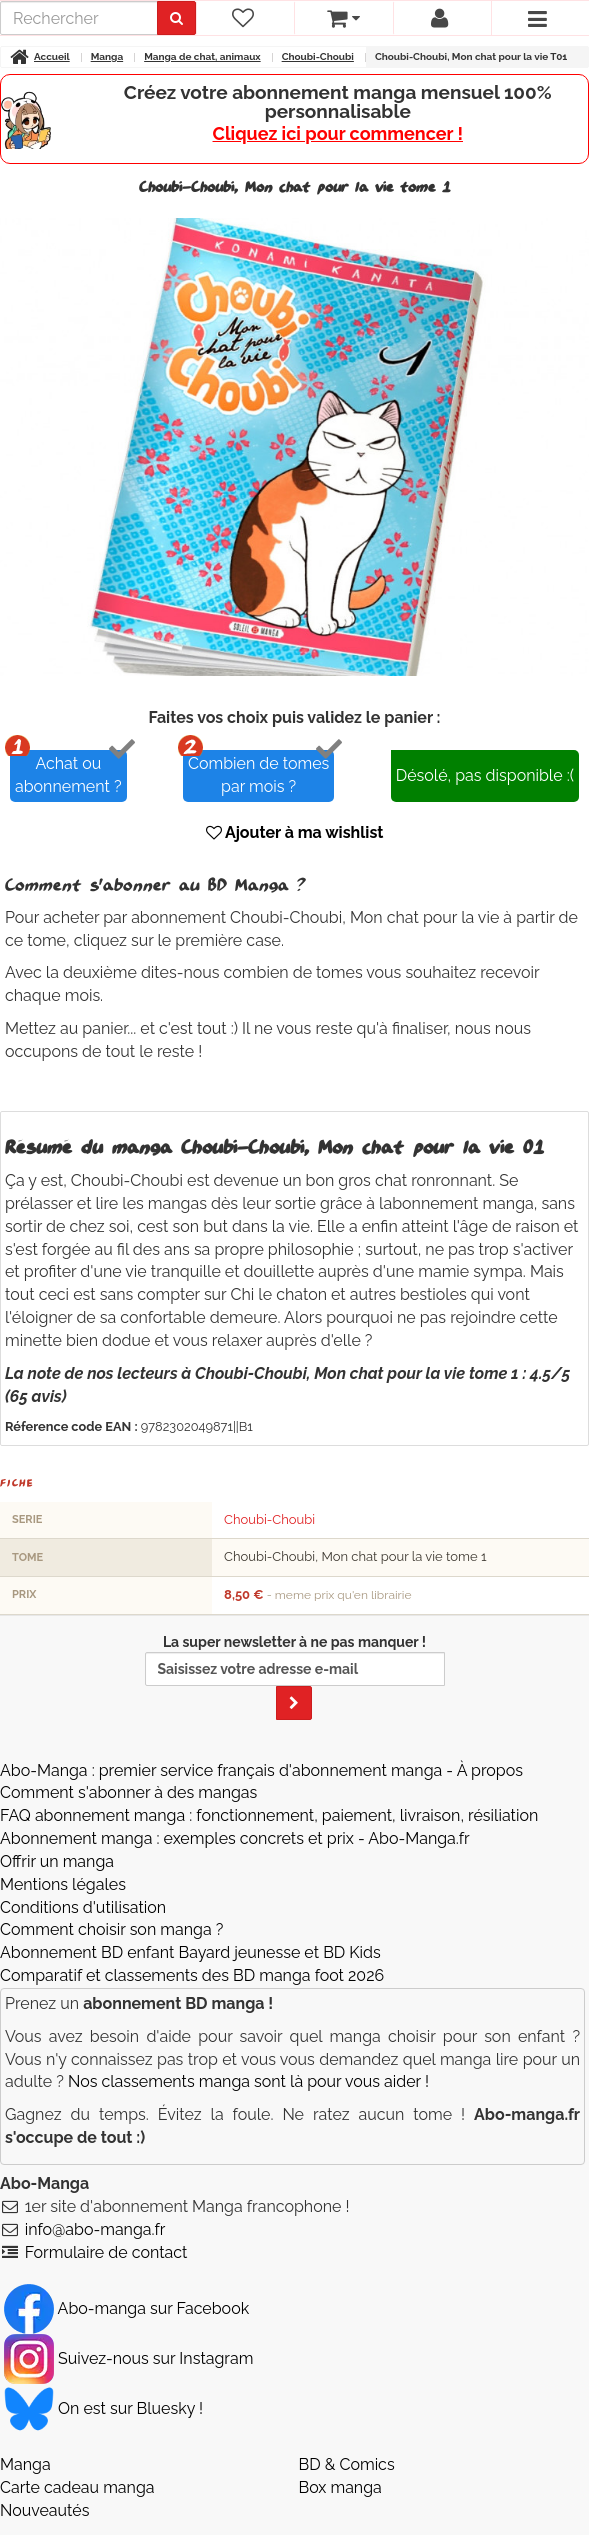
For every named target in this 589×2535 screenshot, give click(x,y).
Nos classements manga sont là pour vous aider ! (248, 2081)
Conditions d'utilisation (83, 1907)
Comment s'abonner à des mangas (128, 1792)
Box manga (340, 2487)
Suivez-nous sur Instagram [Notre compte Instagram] (128, 2358)
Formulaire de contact (106, 2252)
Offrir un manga (57, 1861)
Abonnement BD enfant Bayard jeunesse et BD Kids (190, 1952)
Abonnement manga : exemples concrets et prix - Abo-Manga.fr (235, 1838)
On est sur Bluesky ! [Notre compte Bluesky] (103, 2408)
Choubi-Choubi (269, 1519)
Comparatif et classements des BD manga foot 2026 (192, 1975)
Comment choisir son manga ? (111, 1929)
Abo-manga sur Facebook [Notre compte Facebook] (126, 2308)
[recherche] (79, 18)
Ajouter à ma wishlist (295, 832)
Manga (25, 2464)
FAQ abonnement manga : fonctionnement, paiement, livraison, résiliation (269, 1815)
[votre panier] (343, 18)
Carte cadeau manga (77, 2487)
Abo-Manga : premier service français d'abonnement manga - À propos (261, 1770)
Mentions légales (63, 1884)
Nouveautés (44, 2510)
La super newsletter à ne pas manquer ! (295, 1677)
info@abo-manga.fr (95, 2229)
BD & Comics (347, 2464)
